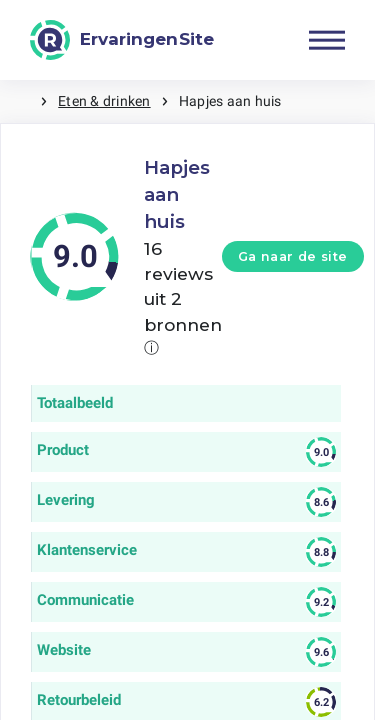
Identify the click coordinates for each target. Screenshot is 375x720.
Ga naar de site (293, 256)
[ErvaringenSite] (122, 40)
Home (20, 101)
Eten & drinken (104, 101)
